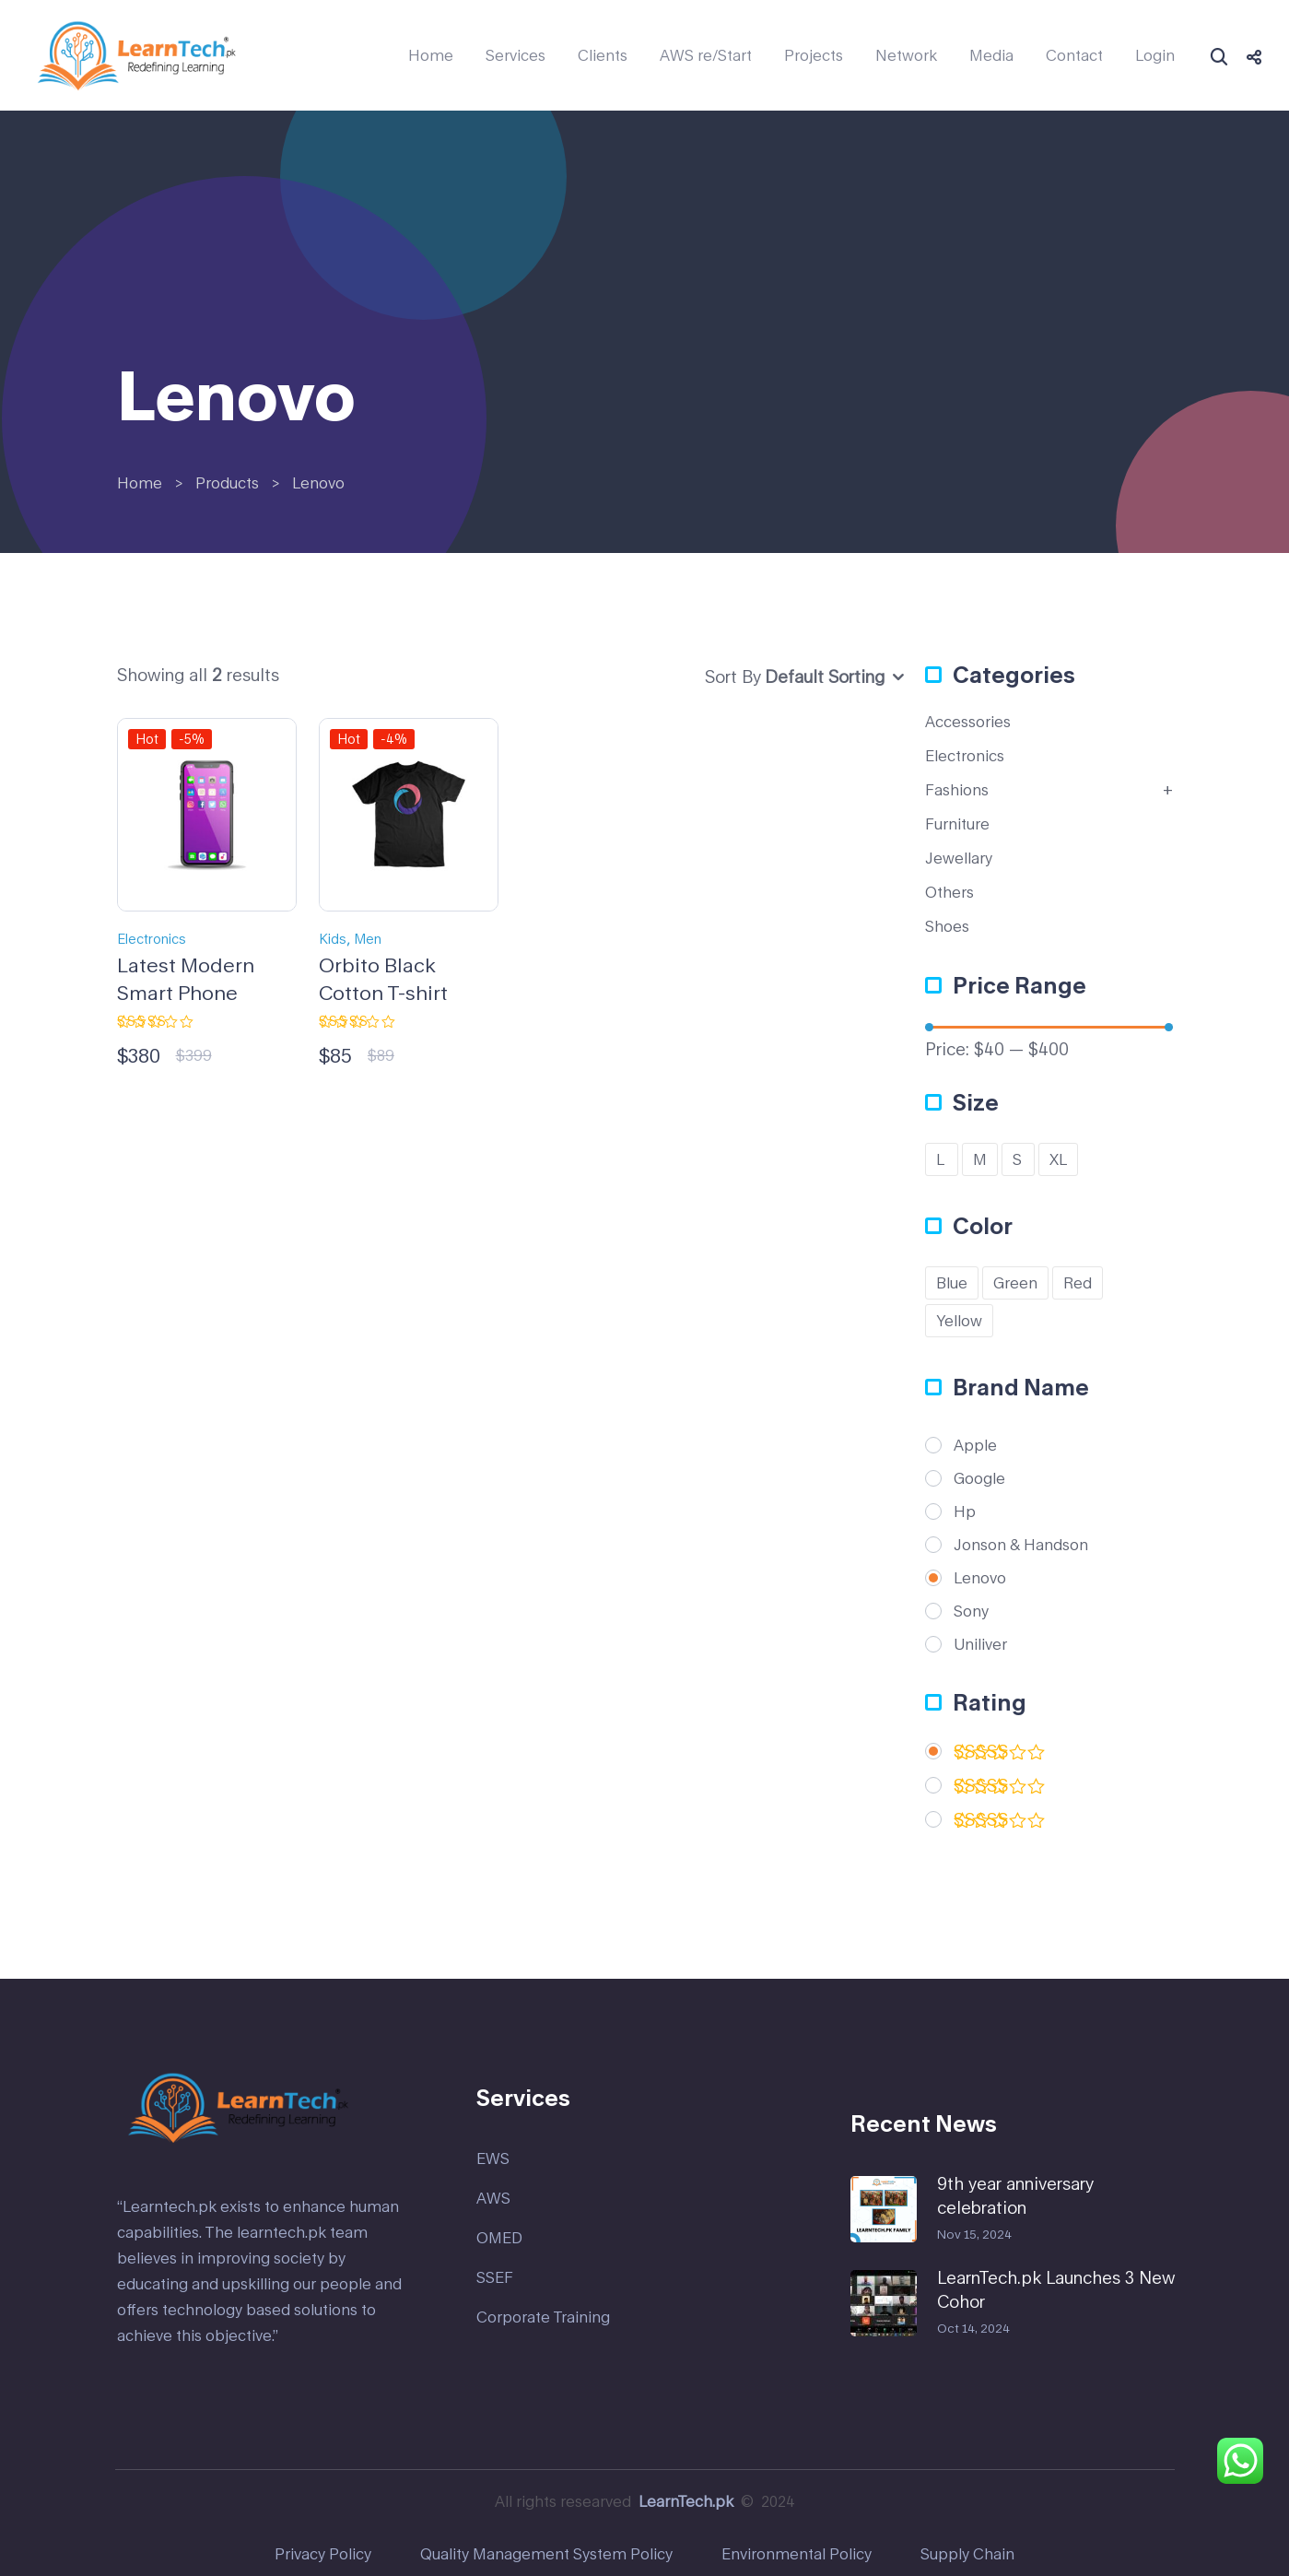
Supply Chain (967, 2553)
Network (906, 55)
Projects (813, 55)
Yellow (959, 1320)
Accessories (968, 721)
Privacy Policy (323, 2553)
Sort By (733, 676)
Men (367, 939)
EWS (493, 2158)
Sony (971, 1611)
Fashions (957, 789)
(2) (1000, 1755)
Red (1077, 1282)
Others (949, 891)
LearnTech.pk (686, 2501)
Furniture (957, 823)
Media (991, 55)
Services (515, 55)
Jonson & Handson (1021, 1544)
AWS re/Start (706, 55)
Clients (602, 55)
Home (430, 55)
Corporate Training (543, 2316)
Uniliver (980, 1644)
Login (1155, 55)
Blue (951, 1282)
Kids (332, 939)
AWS (493, 2197)
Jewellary (958, 857)
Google (979, 1478)
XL (1058, 1159)
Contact (1074, 55)
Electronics (151, 939)
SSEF (494, 2277)
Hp (965, 1511)
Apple (975, 1445)
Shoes (947, 926)
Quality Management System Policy (546, 2553)
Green (1015, 1282)
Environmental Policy (796, 2553)
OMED (499, 2237)
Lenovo (980, 1578)
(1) (1000, 1823)
